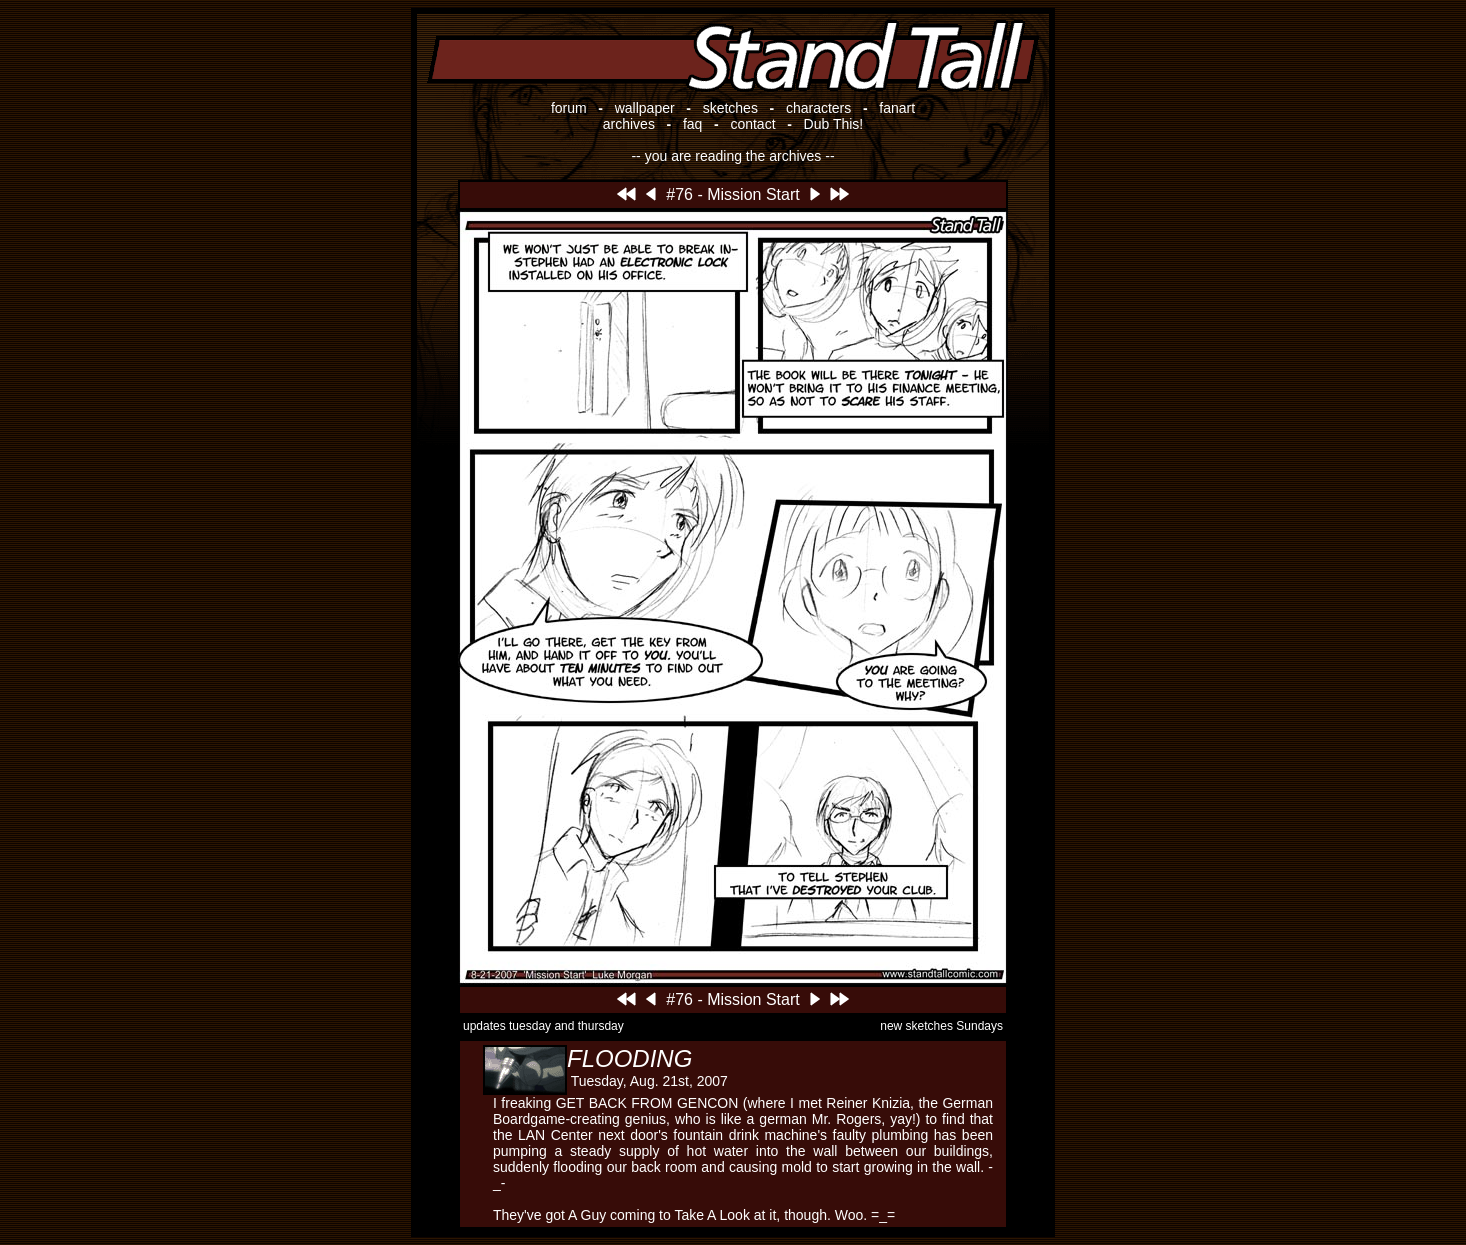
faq (692, 124)
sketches (730, 108)
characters (818, 108)
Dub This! (834, 124)
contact (752, 124)
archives (629, 124)
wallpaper (645, 108)
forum (569, 108)
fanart (897, 108)
